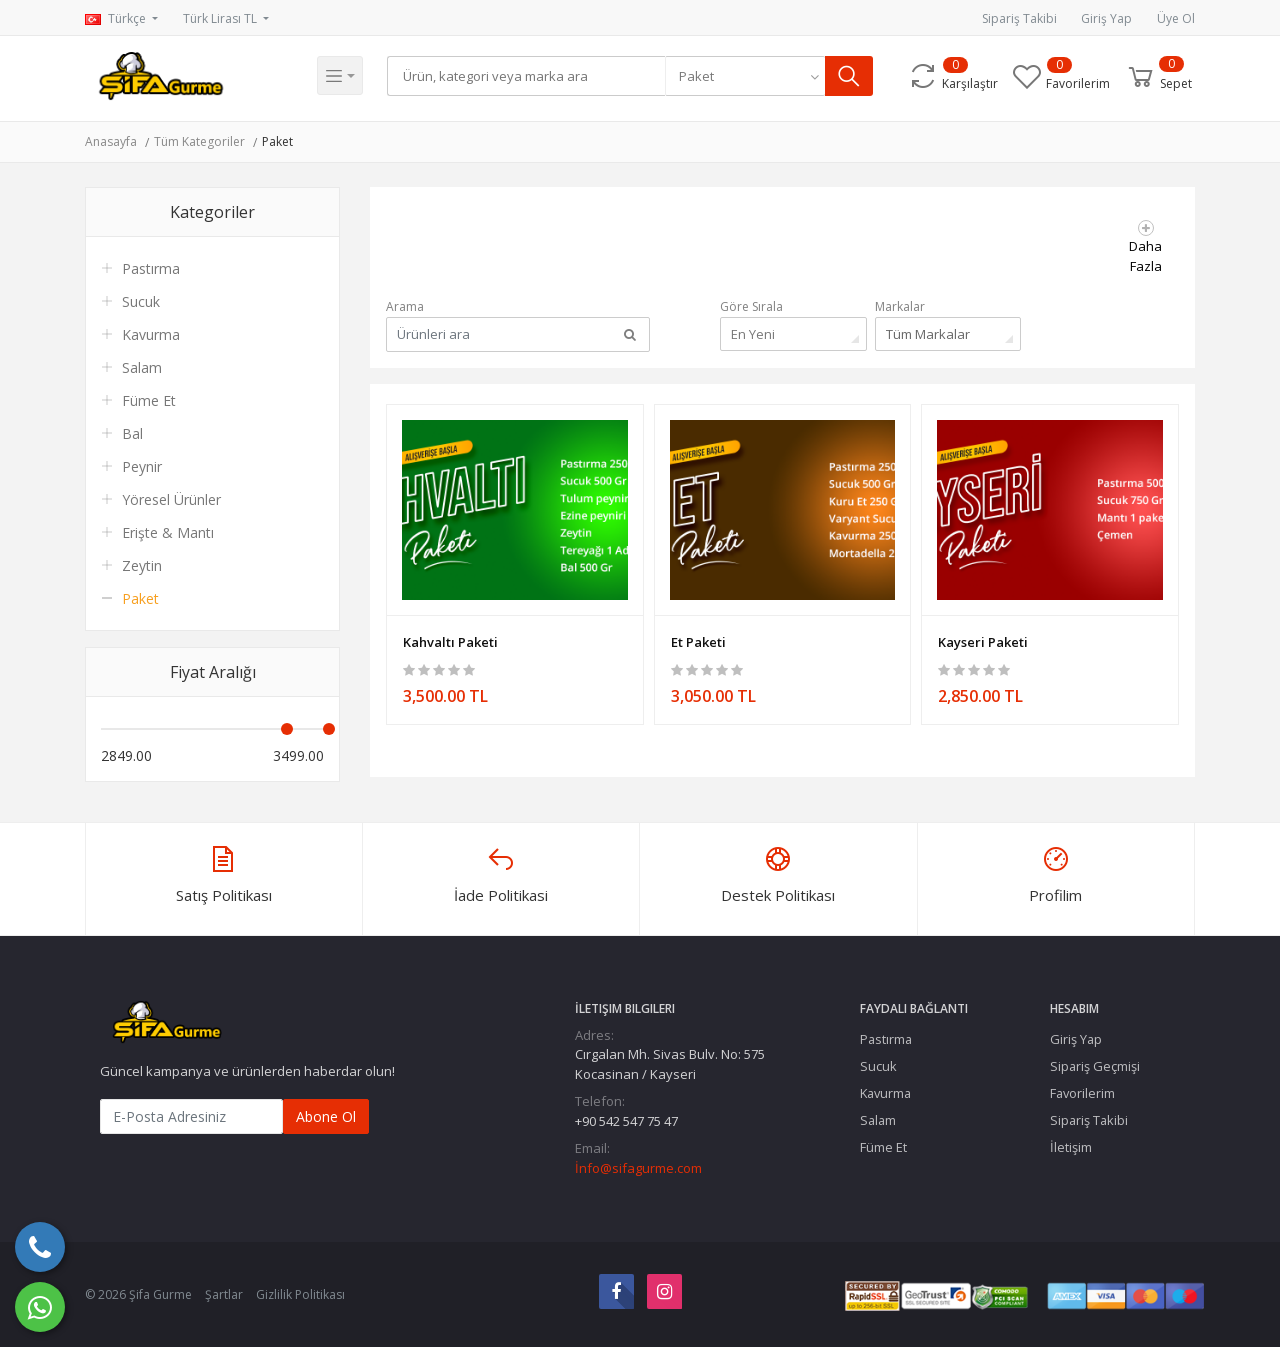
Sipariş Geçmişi (1095, 1066)
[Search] (529, 76)
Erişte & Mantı (168, 532)
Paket (277, 141)
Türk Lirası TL (221, 18)
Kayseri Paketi (983, 636)
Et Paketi (698, 636)
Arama (405, 306)
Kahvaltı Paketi (450, 636)
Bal (132, 433)
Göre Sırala (751, 306)
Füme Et (149, 400)
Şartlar (224, 1294)
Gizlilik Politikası (300, 1294)
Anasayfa (111, 141)
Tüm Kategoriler (199, 141)
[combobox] (750, 76)
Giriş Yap (1106, 18)
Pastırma (151, 268)
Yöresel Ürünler (171, 499)
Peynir (142, 466)
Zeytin (142, 565)
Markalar (900, 306)
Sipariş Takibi (1019, 18)
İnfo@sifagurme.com (638, 1168)
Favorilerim (1082, 1093)
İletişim (1071, 1147)
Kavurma (151, 334)
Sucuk (141, 301)
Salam (142, 367)
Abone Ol (326, 1116)
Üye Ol (1176, 18)
